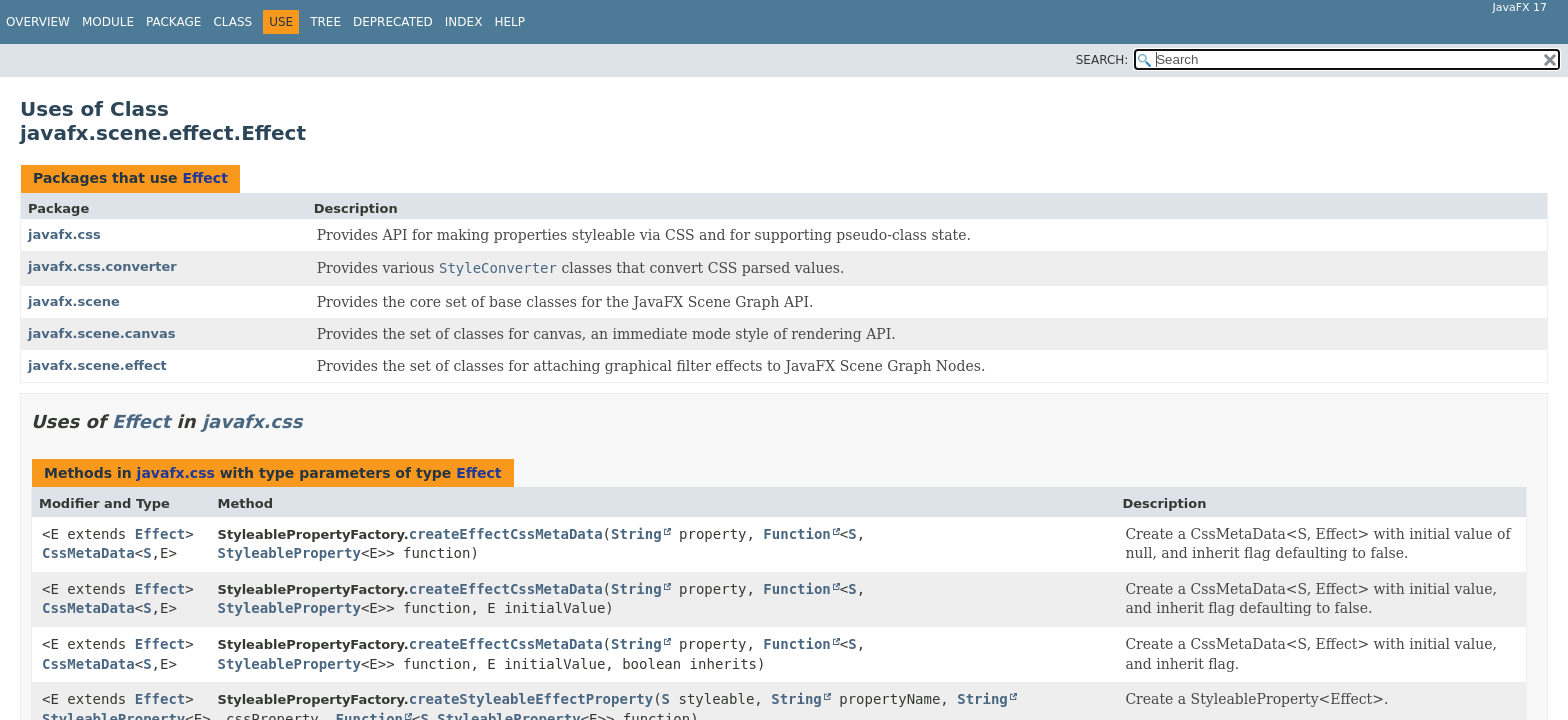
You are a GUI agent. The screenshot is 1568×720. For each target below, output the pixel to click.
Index (464, 22)
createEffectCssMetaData (506, 534)
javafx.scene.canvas (101, 333)
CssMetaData (88, 553)
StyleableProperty (289, 553)
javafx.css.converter (102, 266)
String (636, 534)
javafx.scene (74, 301)
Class (232, 22)
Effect (204, 178)
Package (173, 22)
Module (108, 22)
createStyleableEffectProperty (531, 699)
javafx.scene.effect (97, 365)
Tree (325, 22)
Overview (38, 22)
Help (509, 22)
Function (796, 534)
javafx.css (64, 234)
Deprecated (393, 22)
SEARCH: (1102, 60)
